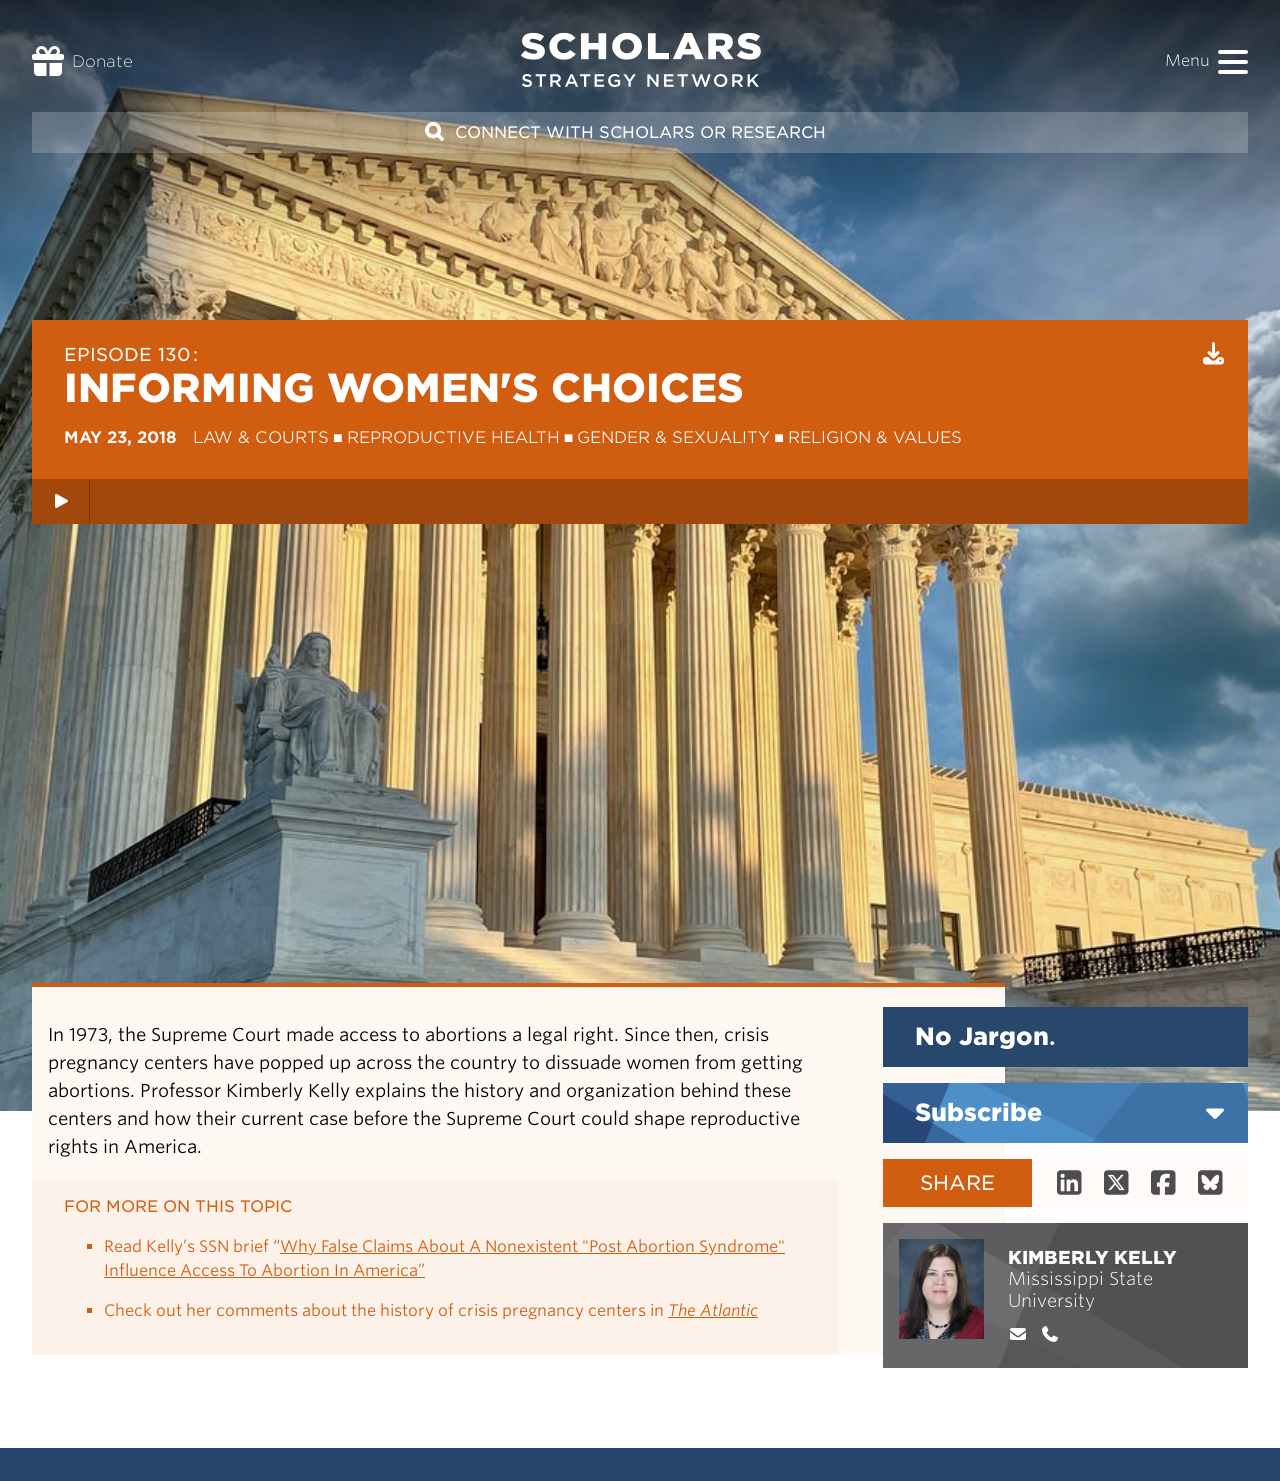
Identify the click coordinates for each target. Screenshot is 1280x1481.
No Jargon (985, 1036)
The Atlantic (713, 1310)
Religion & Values (875, 437)
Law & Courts (261, 437)
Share (957, 1183)
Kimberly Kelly (1092, 1257)
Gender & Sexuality (673, 437)
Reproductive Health (453, 437)
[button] (1233, 62)
